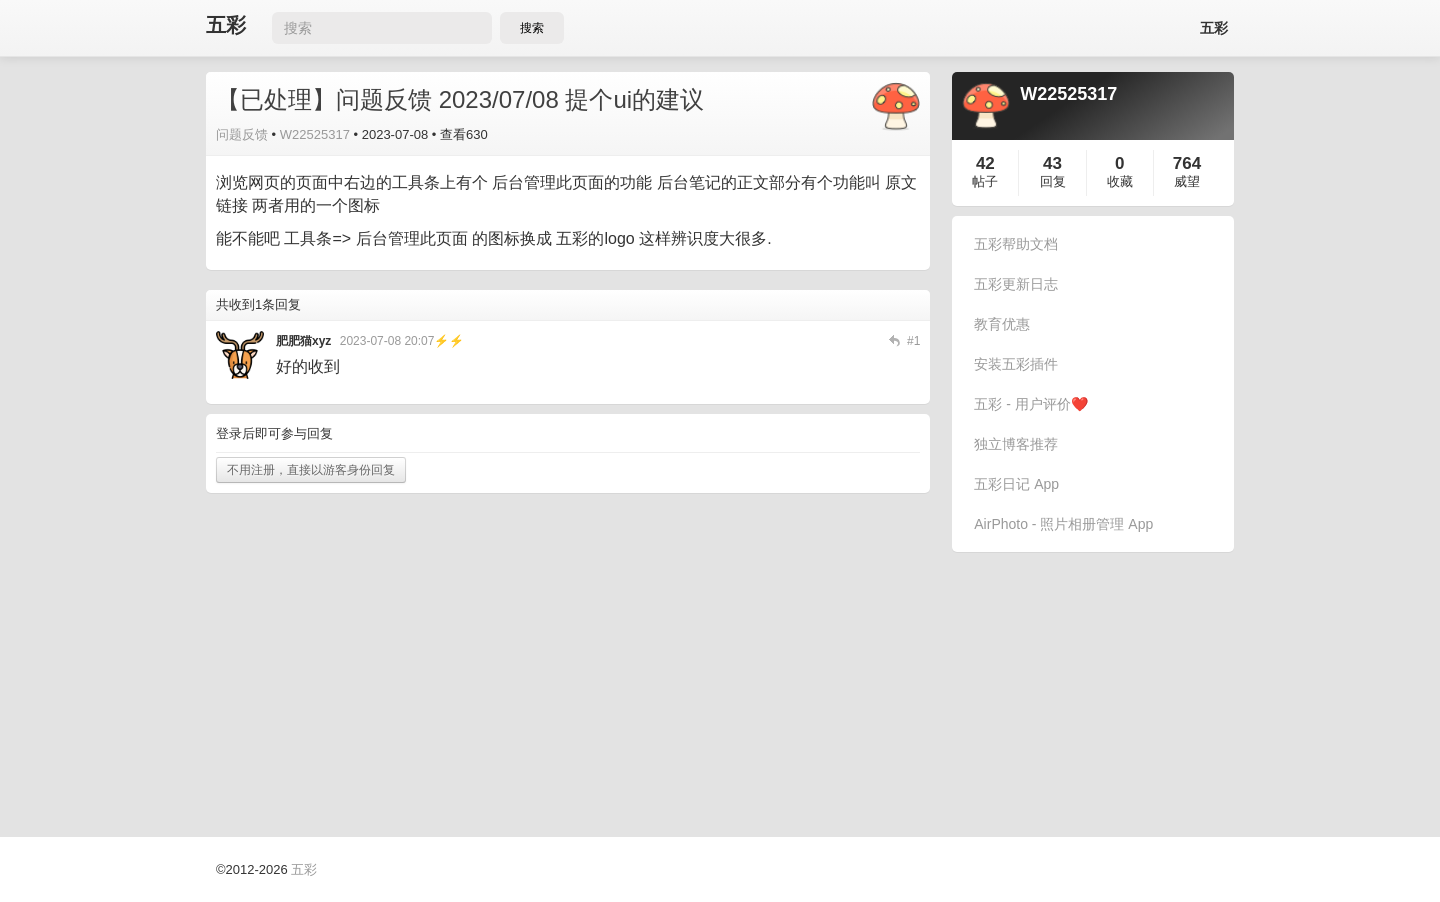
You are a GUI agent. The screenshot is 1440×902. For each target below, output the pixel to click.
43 (1052, 163)
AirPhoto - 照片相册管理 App (1063, 524)
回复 (1053, 181)
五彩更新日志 (1016, 284)
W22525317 (315, 134)
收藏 (1120, 181)
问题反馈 (242, 134)
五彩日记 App (1016, 484)
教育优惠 (1002, 324)
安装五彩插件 (1016, 364)
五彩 (226, 25)
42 (985, 163)
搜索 (532, 28)
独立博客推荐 (1016, 444)
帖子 (985, 181)
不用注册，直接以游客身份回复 (311, 470)
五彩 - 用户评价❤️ (1030, 404)
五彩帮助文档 (1016, 244)
